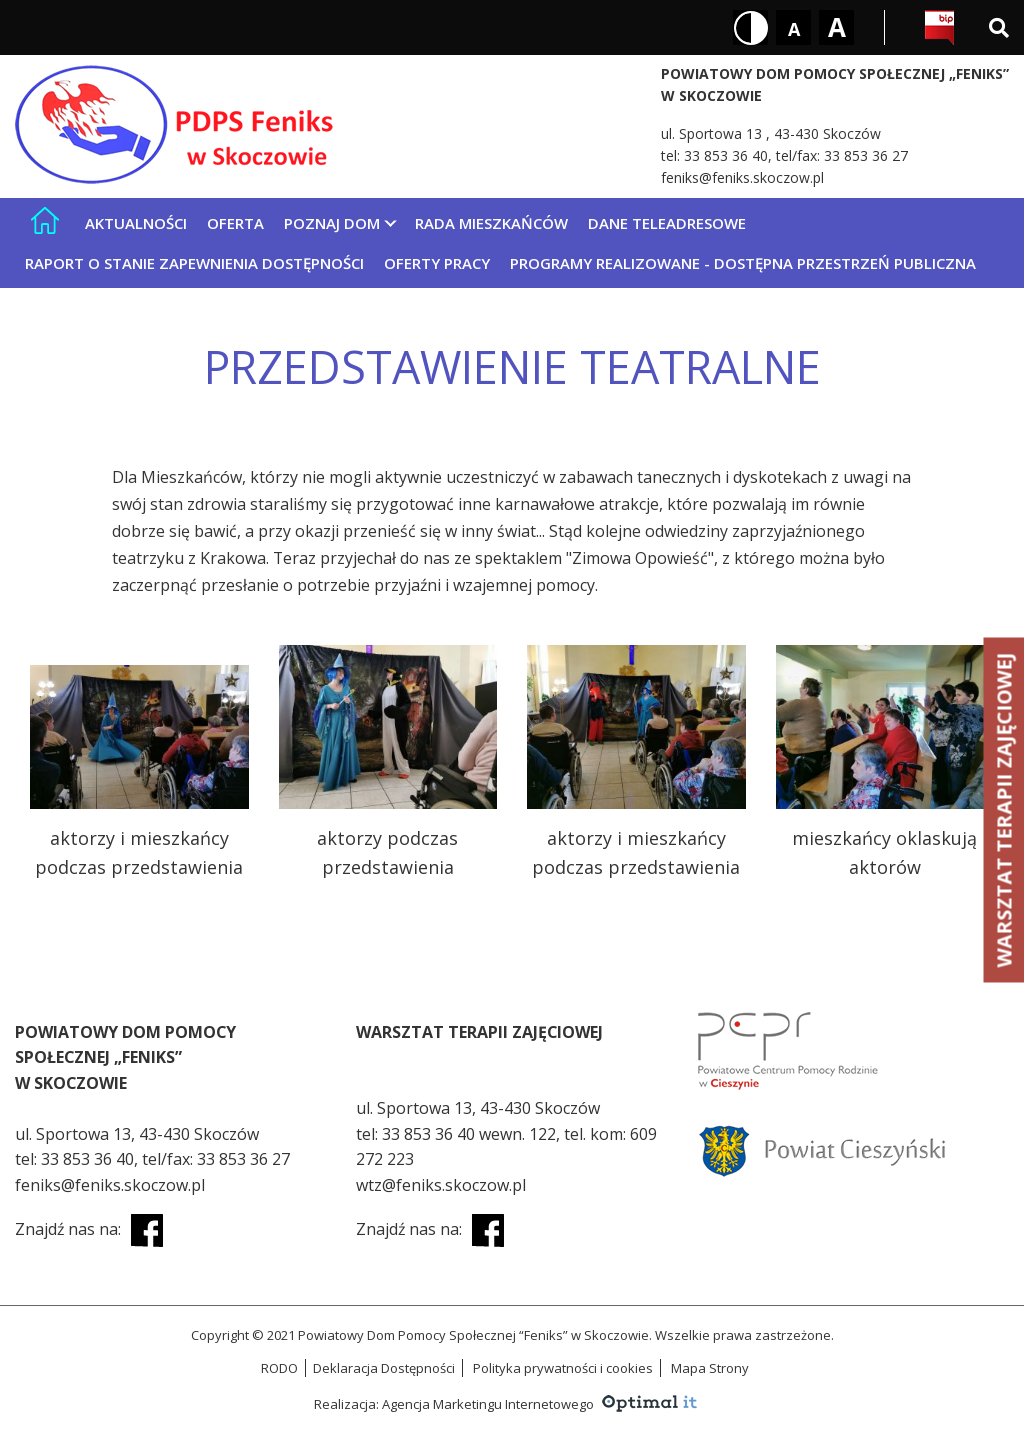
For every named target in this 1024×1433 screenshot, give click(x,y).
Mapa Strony (710, 1368)
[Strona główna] (45, 221)
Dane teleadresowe (667, 223)
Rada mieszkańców (491, 223)
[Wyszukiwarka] (999, 27)
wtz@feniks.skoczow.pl (441, 1185)
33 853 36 (419, 1134)
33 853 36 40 (726, 155)
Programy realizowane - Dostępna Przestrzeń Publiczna (743, 263)
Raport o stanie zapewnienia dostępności (194, 263)
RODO (279, 1368)
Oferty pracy (437, 263)
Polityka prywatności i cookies (563, 1368)
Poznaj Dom (332, 223)
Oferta (235, 223)
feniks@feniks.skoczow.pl (742, 177)
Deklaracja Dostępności (384, 1368)
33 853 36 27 (866, 155)
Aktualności (136, 223)
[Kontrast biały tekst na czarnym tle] (750, 27)
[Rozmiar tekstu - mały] (793, 27)
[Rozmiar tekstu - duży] (836, 27)
